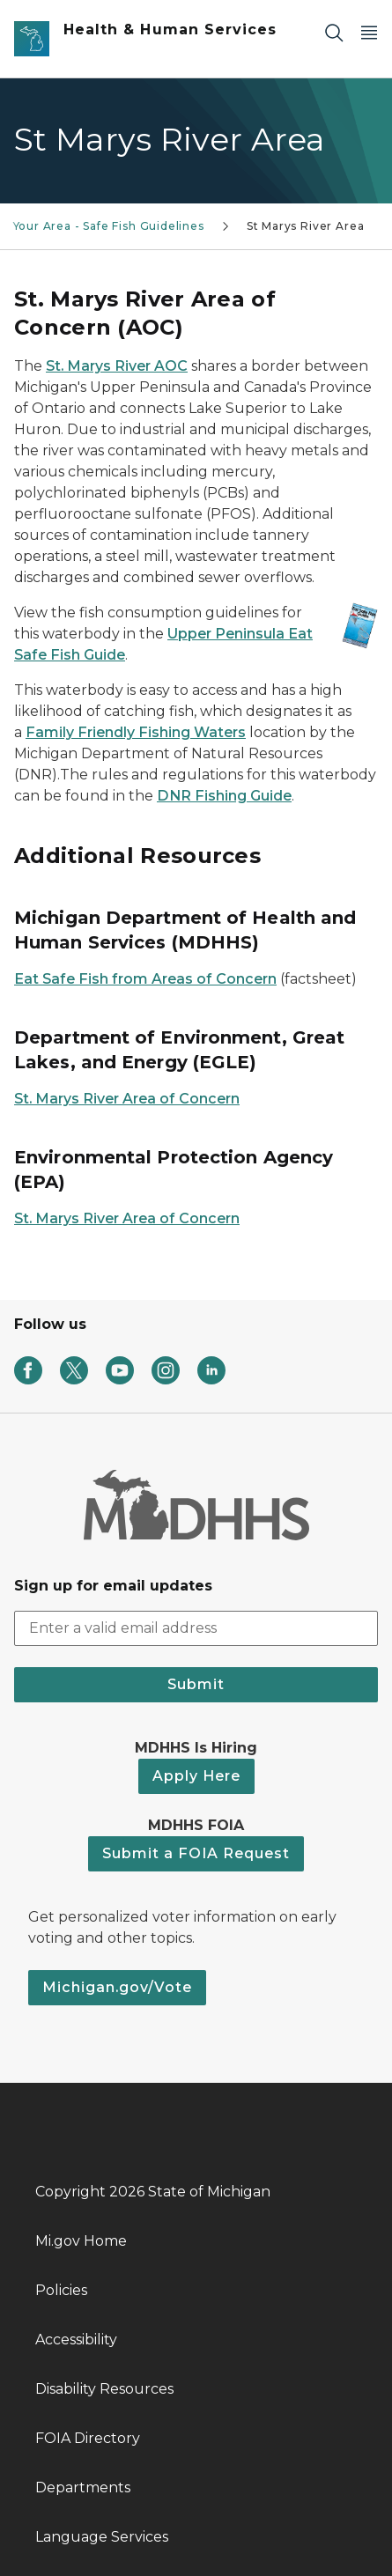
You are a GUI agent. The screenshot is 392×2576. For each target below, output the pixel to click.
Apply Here (196, 1776)
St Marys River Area (306, 226)
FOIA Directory (87, 2438)
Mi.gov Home (81, 2241)
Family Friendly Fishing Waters (136, 732)
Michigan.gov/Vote (117, 1987)
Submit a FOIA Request (196, 1853)
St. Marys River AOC (117, 366)
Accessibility (76, 2339)
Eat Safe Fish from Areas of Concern (145, 979)
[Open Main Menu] (369, 32)
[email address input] (196, 1628)
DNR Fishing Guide (224, 795)
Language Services (101, 2536)
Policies (61, 2290)
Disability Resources (104, 2388)
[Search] (333, 32)
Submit (196, 1684)
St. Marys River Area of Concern (127, 1098)
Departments (82, 2487)
